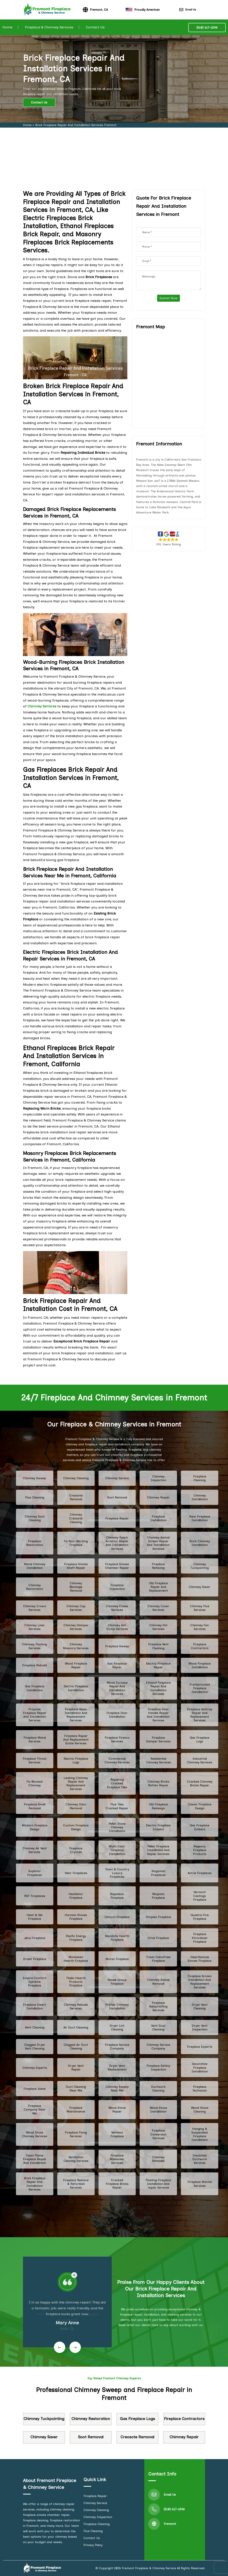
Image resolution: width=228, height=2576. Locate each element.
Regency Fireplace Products (199, 1850)
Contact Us (95, 27)
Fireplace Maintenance (76, 2109)
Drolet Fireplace (34, 1959)
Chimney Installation (200, 1497)
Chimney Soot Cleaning (35, 1518)
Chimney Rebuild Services (76, 2006)
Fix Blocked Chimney (34, 1783)
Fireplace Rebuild (34, 1665)
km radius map (168, 378)
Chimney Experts (34, 2068)
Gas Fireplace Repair (117, 1665)
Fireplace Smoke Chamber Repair (117, 1566)
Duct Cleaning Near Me (76, 2088)
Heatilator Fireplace (76, 1896)
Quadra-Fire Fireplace (200, 1917)
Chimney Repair (158, 1497)
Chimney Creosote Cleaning (76, 1518)
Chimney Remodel (158, 2159)
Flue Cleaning (34, 1497)
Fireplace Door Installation (117, 1714)
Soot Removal (117, 1497)
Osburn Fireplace (117, 1917)
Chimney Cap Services (75, 1608)
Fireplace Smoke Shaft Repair (76, 1566)
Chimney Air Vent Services (34, 1850)
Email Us (187, 10)
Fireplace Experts (199, 2047)
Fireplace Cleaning (199, 1478)
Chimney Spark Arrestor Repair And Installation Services (117, 1543)
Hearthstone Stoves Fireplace (199, 1959)
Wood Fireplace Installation (199, 1665)
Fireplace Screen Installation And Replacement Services (200, 1981)
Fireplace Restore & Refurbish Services (76, 2183)
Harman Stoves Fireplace (76, 1917)
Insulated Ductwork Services (199, 2159)
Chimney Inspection (158, 1478)
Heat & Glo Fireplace (35, 1917)
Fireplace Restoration (34, 1543)
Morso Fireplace (117, 1959)
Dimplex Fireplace (158, 1917)
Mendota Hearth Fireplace (117, 1938)
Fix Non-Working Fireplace (76, 1543)
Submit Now (168, 298)
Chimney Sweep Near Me (117, 2088)
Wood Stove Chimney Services (34, 2134)
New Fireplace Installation (199, 1518)
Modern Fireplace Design (34, 1827)
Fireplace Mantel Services (200, 2183)
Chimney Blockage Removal (76, 1586)
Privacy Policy (93, 2545)
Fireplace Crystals (75, 1850)
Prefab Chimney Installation (117, 2006)
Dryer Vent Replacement (117, 2067)
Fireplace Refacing (158, 1566)
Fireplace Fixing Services (76, 2134)
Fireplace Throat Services (35, 1760)
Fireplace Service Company (117, 2046)
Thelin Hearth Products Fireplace (76, 1981)
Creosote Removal (76, 1497)
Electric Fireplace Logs (76, 1760)
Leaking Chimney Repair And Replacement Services (76, 1783)
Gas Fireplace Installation (34, 1688)
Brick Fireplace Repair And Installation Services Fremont (75, 125)
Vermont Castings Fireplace (199, 1895)
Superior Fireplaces (34, 1873)
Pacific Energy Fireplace (76, 1938)
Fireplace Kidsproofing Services (158, 2006)
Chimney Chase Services (117, 1608)
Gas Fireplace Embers (199, 1827)
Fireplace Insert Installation (34, 2006)
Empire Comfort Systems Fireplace (34, 1981)
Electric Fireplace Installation (76, 1688)
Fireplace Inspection (117, 1587)
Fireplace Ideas (35, 2089)
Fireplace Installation (158, 1518)
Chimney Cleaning (76, 1478)
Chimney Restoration (34, 1587)
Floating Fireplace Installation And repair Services (158, 2183)
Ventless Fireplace (117, 2134)
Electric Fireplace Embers (158, 1827)
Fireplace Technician (199, 2088)
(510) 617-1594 (206, 27)
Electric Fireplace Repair (158, 1665)
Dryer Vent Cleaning (200, 2006)
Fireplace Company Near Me (35, 2109)
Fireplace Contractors (200, 1646)
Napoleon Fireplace (117, 1896)
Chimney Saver (199, 1587)
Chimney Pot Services (158, 1627)
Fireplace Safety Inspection (158, 2067)
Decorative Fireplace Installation (200, 2067)
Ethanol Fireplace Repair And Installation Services (158, 1688)
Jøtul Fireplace (34, 1938)
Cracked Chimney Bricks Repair (199, 1783)
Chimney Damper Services (75, 1627)
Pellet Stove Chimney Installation (117, 1827)
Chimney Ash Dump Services (117, 1627)
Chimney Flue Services (199, 1608)
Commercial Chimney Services (117, 1760)
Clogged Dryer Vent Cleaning (34, 2046)
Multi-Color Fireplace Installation (117, 1850)
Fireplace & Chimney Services (49, 27)
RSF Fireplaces (34, 1896)
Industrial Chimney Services (199, 1760)
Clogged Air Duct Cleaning (76, 2046)
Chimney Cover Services (158, 1608)
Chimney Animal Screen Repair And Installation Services (158, 1543)
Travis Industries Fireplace (158, 1959)
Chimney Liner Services (34, 1627)
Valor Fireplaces (76, 1873)
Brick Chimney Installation (199, 1543)
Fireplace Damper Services (158, 1739)
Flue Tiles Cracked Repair (117, 1806)
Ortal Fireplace (158, 1938)
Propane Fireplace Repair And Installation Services (34, 1714)
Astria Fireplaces (200, 1873)
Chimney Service (117, 1478)
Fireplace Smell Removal (34, 1806)
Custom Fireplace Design (76, 1827)
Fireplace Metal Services (35, 1739)
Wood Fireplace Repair (76, 1665)
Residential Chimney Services (158, 1760)
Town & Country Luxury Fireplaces (117, 1873)
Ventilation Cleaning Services (75, 2159)
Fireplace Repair (117, 1518)
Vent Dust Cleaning (158, 2027)
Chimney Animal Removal (158, 1981)
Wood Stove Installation (158, 2109)
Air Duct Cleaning (75, 2027)
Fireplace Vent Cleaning (158, 1646)
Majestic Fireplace (158, 1896)
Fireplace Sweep (117, 1646)
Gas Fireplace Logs (199, 1739)
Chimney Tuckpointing (199, 1566)
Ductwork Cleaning (158, 2088)
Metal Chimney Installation (34, 1566)
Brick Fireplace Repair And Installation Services (34, 2183)
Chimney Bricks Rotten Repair (158, 1783)
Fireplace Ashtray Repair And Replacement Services (199, 1714)
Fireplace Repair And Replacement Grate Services (76, 1739)
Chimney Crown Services (34, 1608)
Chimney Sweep (34, 1478)
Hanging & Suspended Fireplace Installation (199, 2134)
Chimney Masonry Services (76, 1646)
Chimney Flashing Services (34, 1646)
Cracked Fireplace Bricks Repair (117, 2183)
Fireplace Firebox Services (117, 1739)
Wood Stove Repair (117, 2109)
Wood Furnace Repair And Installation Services (117, 1688)
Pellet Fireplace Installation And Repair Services (158, 1850)
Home (7, 27)
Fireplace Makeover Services (117, 2159)
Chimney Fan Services (199, 1627)
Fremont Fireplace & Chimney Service (149, 2568)
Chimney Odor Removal (76, 1806)
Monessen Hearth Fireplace (76, 1959)
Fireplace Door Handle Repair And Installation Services (158, 1714)
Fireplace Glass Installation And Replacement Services (76, 1714)
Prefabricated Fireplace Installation (199, 1688)
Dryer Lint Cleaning (117, 2027)
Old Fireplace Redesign (158, 1806)
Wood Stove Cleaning (199, 2109)
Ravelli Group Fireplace (117, 1981)
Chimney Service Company (158, 2046)
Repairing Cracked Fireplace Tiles (117, 1783)
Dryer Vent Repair (76, 2067)
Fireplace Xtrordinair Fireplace (200, 1937)
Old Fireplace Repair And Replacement (158, 1586)
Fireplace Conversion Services (158, 2134)
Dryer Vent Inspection (200, 2027)
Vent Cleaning (34, 2027)
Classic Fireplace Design (199, 1806)
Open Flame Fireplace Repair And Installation (34, 2159)
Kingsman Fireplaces (158, 1873)
